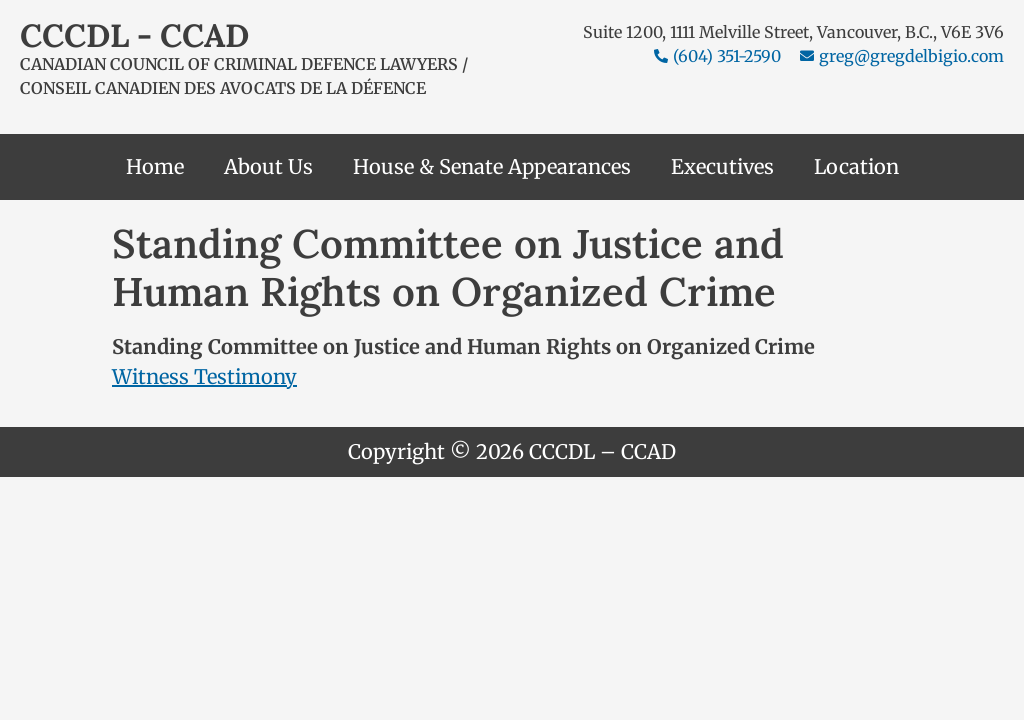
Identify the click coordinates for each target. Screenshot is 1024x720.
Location (856, 166)
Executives (722, 166)
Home (155, 166)
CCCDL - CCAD (134, 35)
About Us (268, 166)
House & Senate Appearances (492, 166)
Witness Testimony (204, 376)
